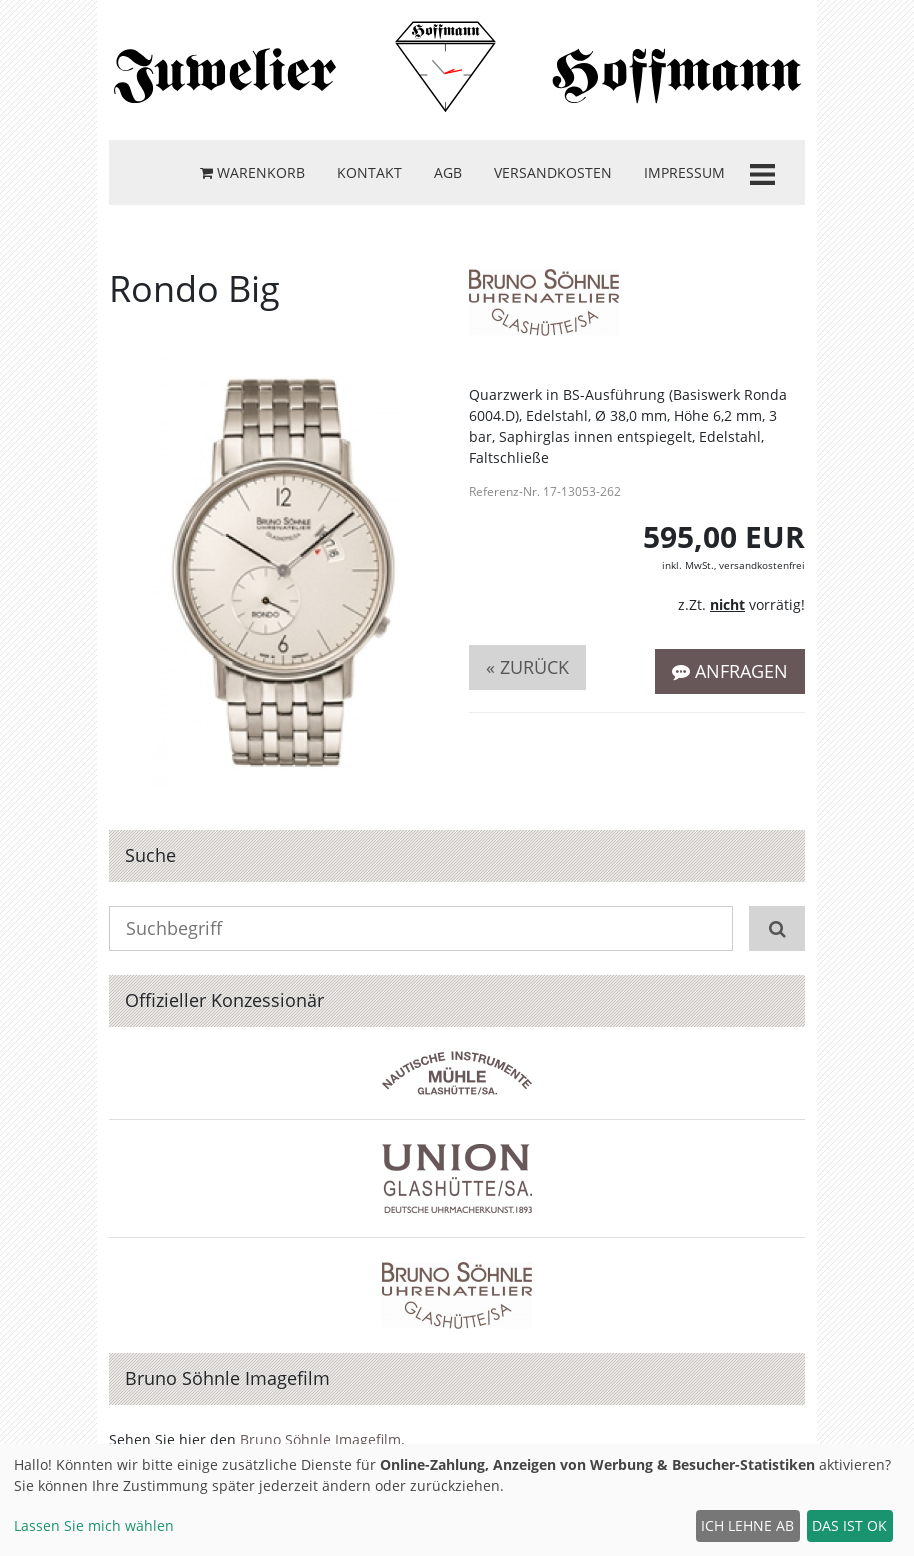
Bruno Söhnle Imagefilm (320, 1439)
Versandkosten (553, 172)
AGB (448, 172)
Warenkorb (252, 172)
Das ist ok (849, 1525)
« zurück (527, 667)
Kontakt (369, 172)
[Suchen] (777, 928)
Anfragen (730, 671)
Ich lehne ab (747, 1525)
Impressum (684, 172)
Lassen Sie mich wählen (94, 1525)
